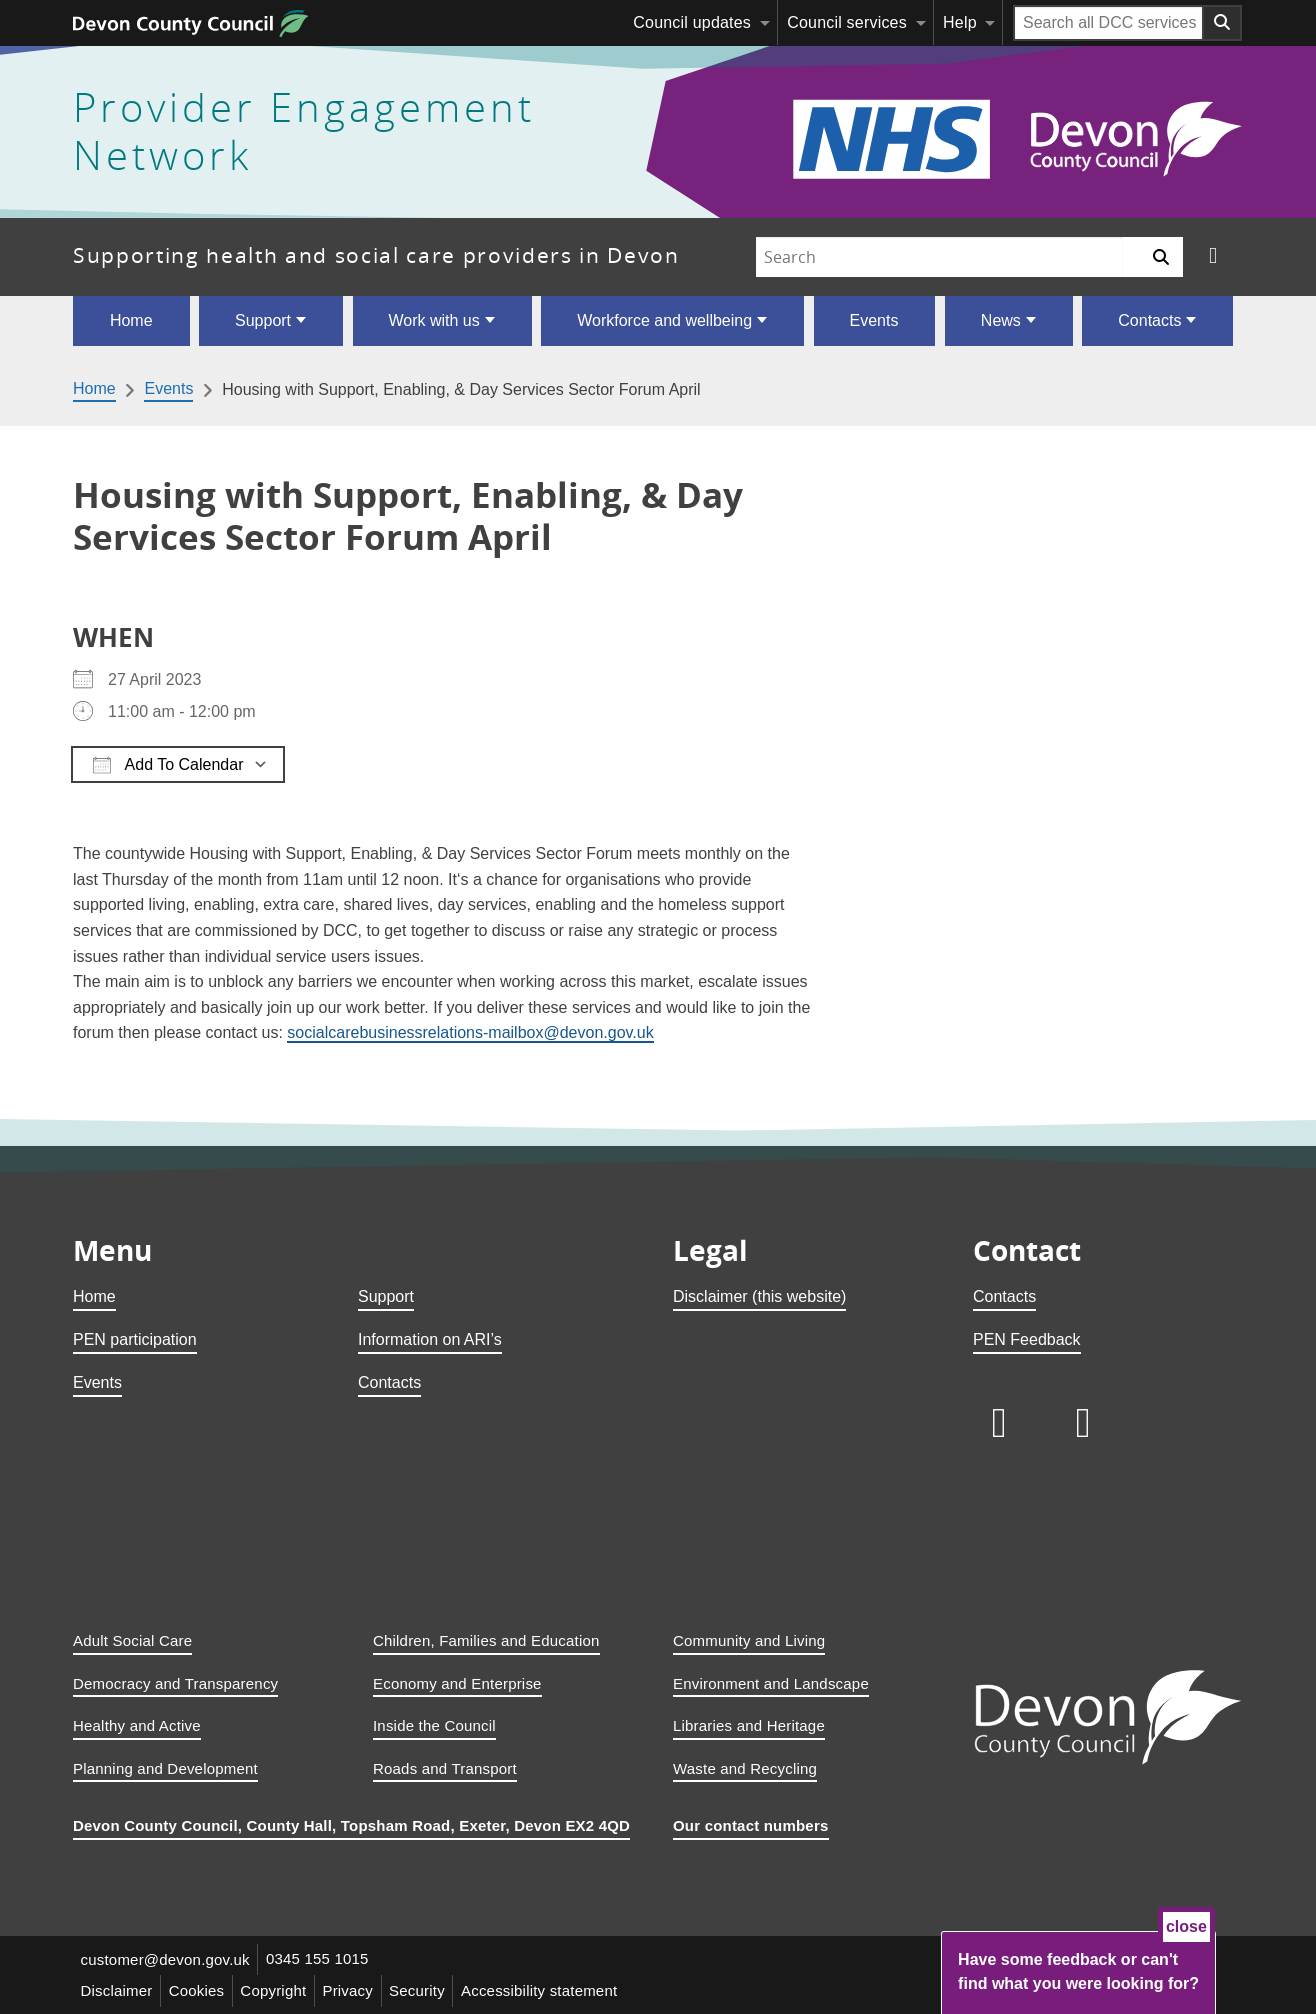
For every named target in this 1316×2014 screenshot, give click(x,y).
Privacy (351, 1990)
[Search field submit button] (1223, 23)
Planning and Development (165, 1768)
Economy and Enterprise (457, 1683)
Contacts (1149, 320)
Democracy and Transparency (175, 1683)
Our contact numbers (751, 1825)
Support (263, 320)
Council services (847, 22)
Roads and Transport (445, 1768)
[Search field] (1108, 23)
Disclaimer (117, 1990)
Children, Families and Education (486, 1640)
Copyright (276, 1990)
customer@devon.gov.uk (165, 1959)
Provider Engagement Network (304, 132)
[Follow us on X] (1213, 257)
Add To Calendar (168, 765)
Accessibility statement (544, 1990)
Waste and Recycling (745, 1768)
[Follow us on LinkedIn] (999, 1423)
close (1186, 1926)
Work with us (433, 320)
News (1001, 320)
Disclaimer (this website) (759, 1296)
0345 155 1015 (318, 1959)
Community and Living (749, 1640)
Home (131, 320)
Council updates (692, 22)
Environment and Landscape (771, 1683)
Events (874, 320)
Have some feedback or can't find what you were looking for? (1078, 1971)
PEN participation (135, 1339)
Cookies (198, 1990)
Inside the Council (434, 1725)
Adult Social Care (132, 1640)
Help (960, 22)
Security (421, 1990)
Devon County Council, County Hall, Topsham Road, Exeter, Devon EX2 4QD (351, 1825)
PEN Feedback (1027, 1339)
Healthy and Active (137, 1725)
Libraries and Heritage (749, 1725)
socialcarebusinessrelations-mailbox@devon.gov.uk (470, 1032)
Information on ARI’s (430, 1339)
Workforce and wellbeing (664, 320)
